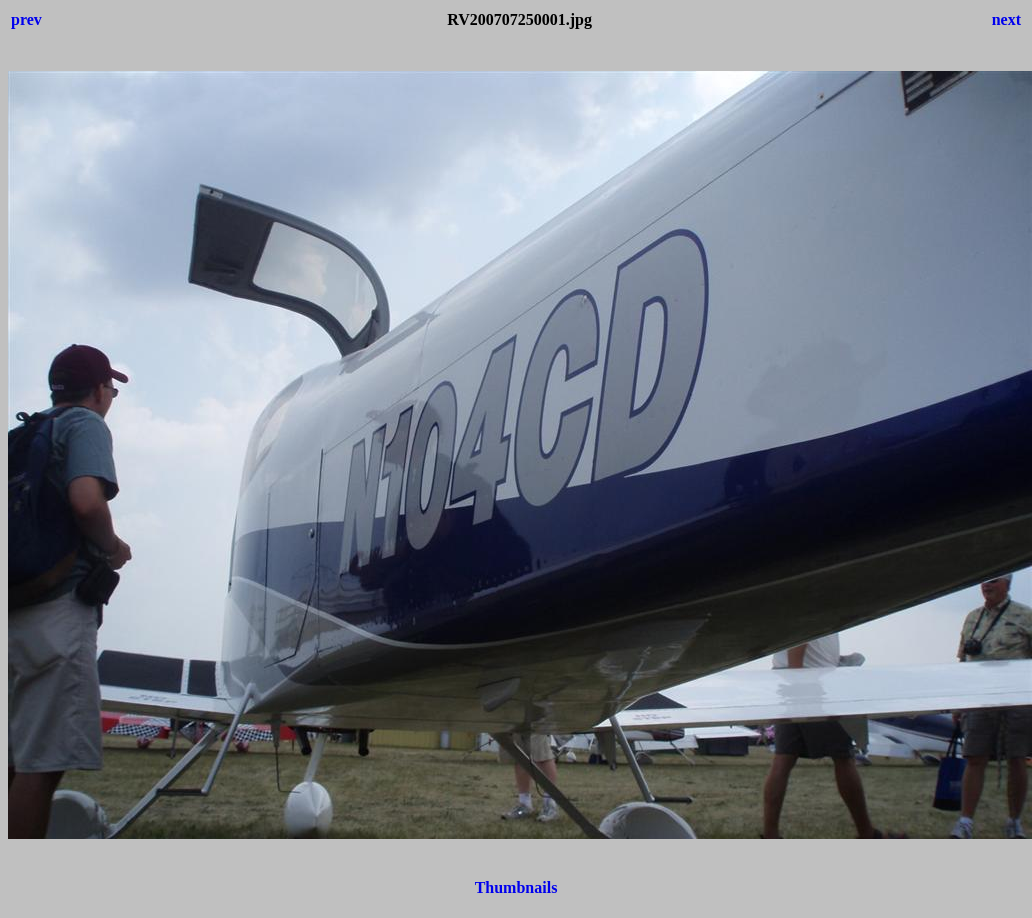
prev (26, 19)
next (1006, 19)
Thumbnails (516, 887)
